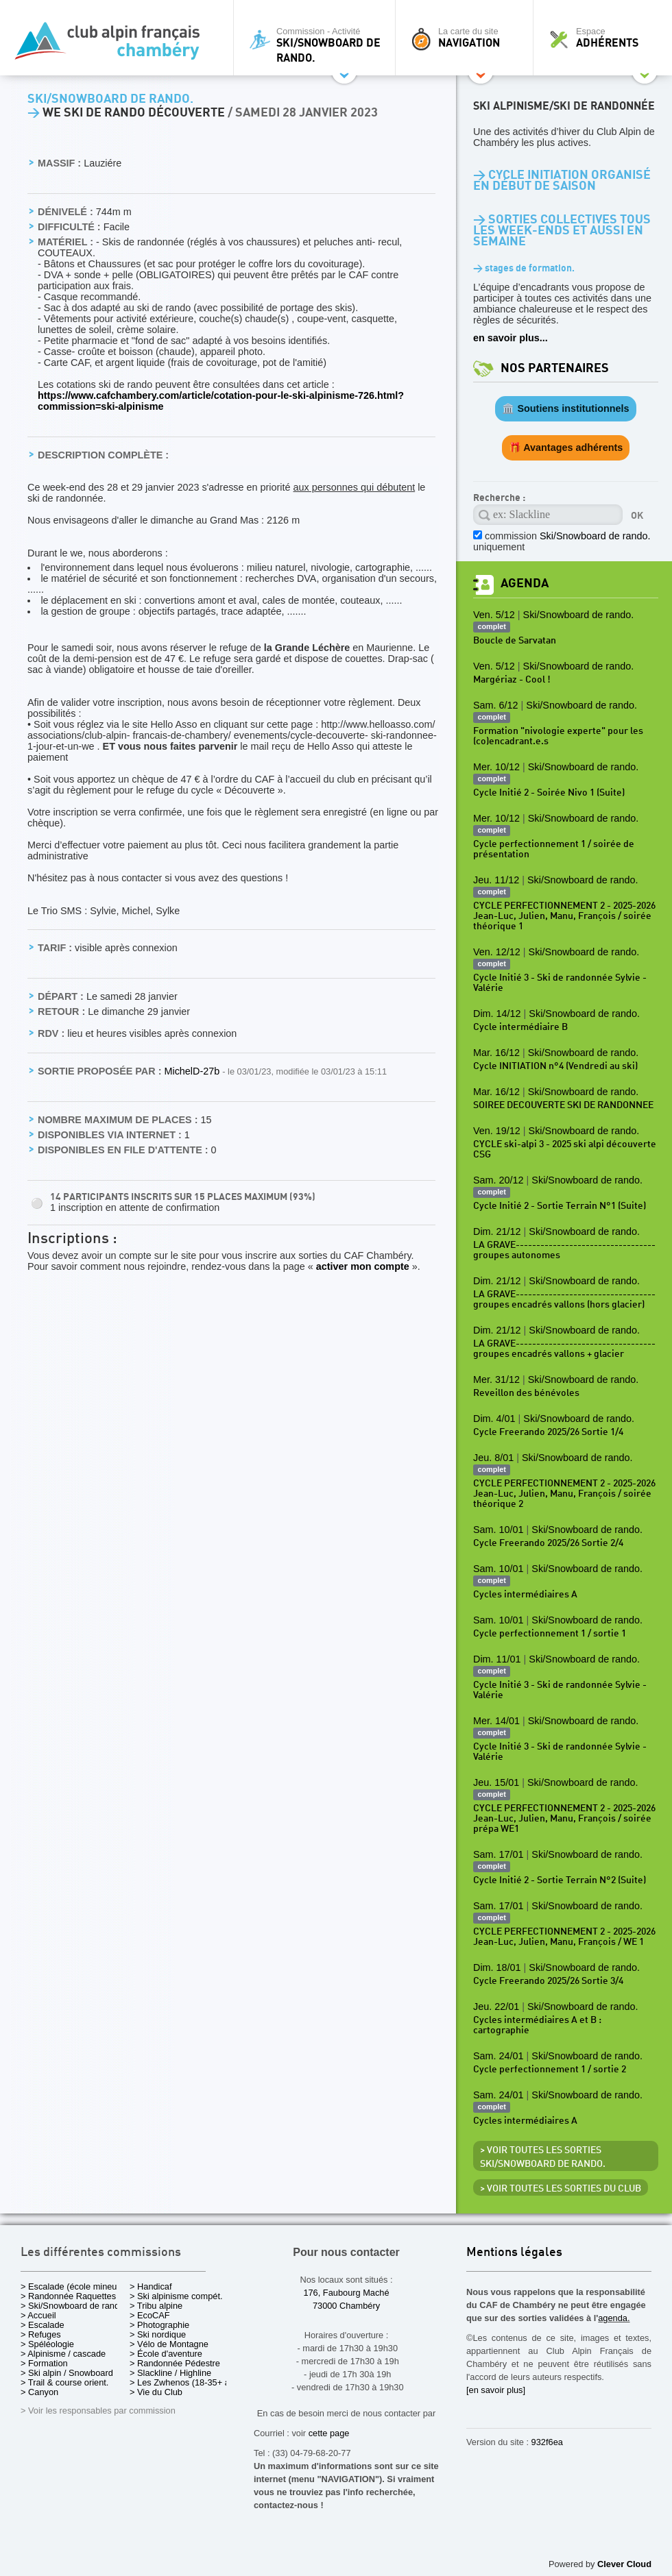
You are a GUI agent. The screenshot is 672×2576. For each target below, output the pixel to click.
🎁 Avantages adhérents (566, 447)
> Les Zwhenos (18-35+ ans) (186, 2382)
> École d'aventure (166, 2353)
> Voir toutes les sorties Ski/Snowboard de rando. (542, 2157)
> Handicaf (151, 2286)
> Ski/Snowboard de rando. (74, 2306)
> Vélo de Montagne (169, 2344)
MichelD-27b (193, 1071)
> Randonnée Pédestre (175, 2363)
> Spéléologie (47, 2344)
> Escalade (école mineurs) (74, 2286)
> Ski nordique (158, 2334)
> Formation (44, 2363)
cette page (329, 2433)
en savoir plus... (510, 337)
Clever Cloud (624, 2564)
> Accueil (38, 2315)
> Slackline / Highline (170, 2373)
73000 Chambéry (346, 2306)
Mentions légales (514, 2253)
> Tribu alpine (156, 2306)
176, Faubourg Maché (346, 2292)
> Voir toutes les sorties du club (560, 2189)
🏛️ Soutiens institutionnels (565, 408)
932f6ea (547, 2442)
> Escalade (42, 2325)
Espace (606, 37)
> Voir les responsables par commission (98, 2410)
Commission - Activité (318, 45)
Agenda (525, 583)
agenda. (613, 2318)
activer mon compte (362, 1266)
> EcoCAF (150, 2315)
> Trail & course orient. (64, 2382)
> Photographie (159, 2325)
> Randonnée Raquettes (68, 2296)
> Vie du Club (156, 2392)
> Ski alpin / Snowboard (67, 2373)
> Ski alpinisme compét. (176, 2296)
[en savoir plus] (495, 2390)
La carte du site (467, 37)
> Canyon (39, 2392)
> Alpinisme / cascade (63, 2353)
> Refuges (41, 2334)
